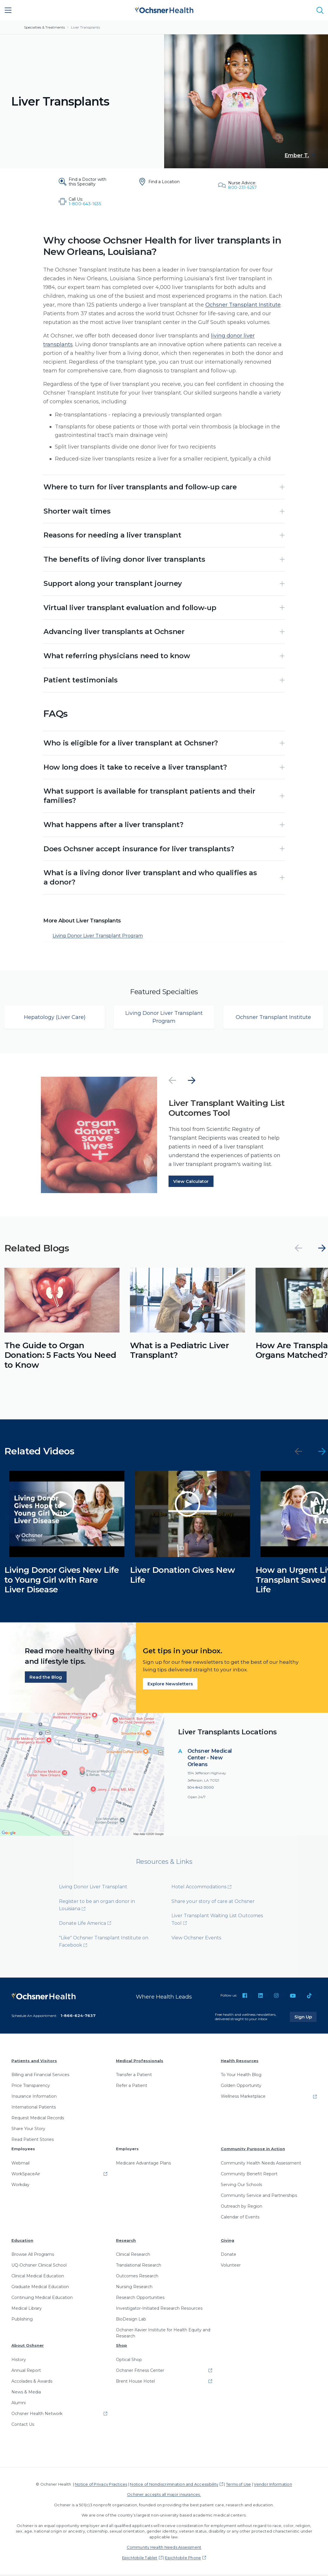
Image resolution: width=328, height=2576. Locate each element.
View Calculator (191, 1182)
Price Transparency (30, 2087)
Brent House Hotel (135, 2382)
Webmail (20, 2164)
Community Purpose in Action (253, 2150)
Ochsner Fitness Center (140, 2371)
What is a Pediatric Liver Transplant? (179, 1351)
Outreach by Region (241, 2207)
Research (126, 2241)
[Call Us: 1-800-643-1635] (84, 201)
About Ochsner (27, 2346)
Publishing (22, 2320)
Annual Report (26, 2371)
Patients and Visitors (34, 2062)
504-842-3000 (201, 1789)
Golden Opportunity (241, 2087)
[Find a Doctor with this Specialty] (84, 181)
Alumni (18, 2404)
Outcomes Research (137, 2277)
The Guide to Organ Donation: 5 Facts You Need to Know (60, 1356)
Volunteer (231, 2266)
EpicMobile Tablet (139, 2558)
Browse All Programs (32, 2255)
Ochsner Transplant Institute (243, 305)
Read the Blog (45, 1678)
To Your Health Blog (241, 2076)
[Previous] (172, 1081)
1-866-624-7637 (78, 2016)
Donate (228, 2255)
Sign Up (305, 2018)
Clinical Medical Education (37, 2277)
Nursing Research (134, 2288)
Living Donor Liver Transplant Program (98, 937)
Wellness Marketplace (243, 2097)
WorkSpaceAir (25, 2175)
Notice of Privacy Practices (101, 2485)
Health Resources (239, 2062)
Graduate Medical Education (40, 2288)
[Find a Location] (164, 181)
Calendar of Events (240, 2218)
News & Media (26, 2393)
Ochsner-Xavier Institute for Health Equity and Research (163, 2334)
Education (22, 2241)
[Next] (191, 1081)
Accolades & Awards (31, 2382)
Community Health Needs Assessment (261, 2164)
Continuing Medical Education (42, 2299)
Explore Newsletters (170, 1685)
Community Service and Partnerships (259, 2196)
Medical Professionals (139, 2062)
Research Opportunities (140, 2299)
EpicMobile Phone (183, 2558)
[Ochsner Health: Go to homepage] (164, 9)
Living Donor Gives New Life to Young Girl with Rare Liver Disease (61, 1581)
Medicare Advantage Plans (143, 2164)
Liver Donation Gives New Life (182, 1576)
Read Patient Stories (32, 2141)
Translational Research (138, 2266)
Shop (121, 2346)
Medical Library (26, 2309)
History (18, 2360)
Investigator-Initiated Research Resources (159, 2309)
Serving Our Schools (241, 2185)
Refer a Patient (131, 2087)
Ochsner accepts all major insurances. (164, 2495)
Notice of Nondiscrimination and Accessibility (174, 2485)
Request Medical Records (37, 2119)
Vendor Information (273, 2485)
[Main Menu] (8, 10)
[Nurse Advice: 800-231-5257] (243, 185)
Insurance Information (34, 2097)
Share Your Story (28, 2130)
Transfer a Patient (134, 2076)
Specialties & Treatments (44, 27)
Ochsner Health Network (37, 2414)
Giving (227, 2241)
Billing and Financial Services (40, 2076)
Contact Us (22, 2425)
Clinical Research (133, 2255)
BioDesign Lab (131, 2320)
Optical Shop (129, 2360)
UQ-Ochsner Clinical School (39, 2266)
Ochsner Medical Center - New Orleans (210, 1759)
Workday (20, 2185)
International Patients (33, 2108)
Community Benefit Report (249, 2175)
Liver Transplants (85, 27)
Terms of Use (238, 2485)
